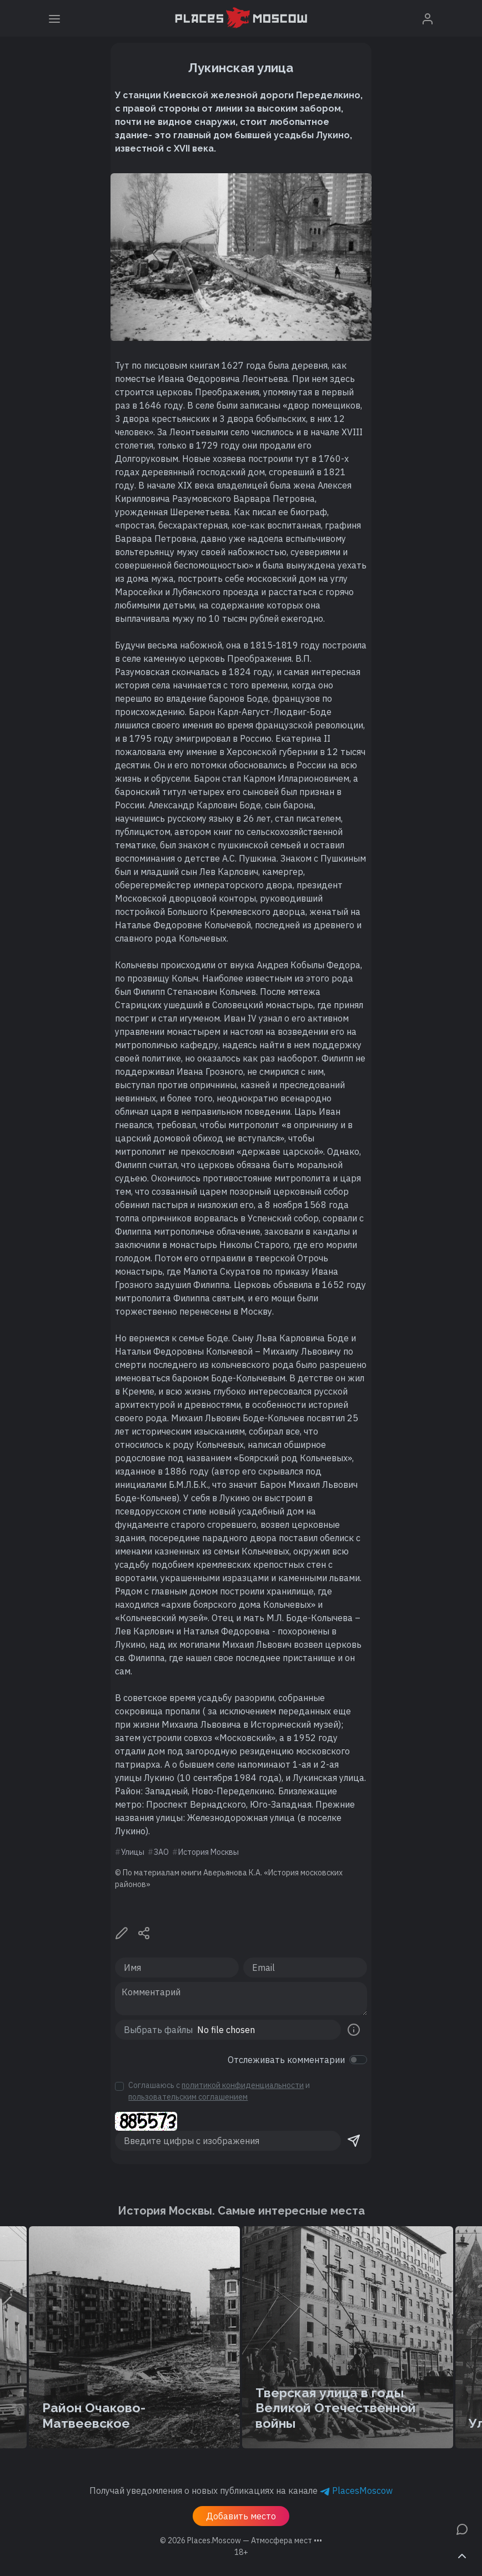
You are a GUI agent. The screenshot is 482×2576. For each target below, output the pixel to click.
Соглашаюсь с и (219, 2091)
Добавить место (241, 2516)
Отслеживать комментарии (286, 2059)
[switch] (358, 2059)
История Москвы (208, 1852)
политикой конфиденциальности (243, 2085)
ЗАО (161, 1852)
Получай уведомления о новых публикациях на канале (241, 2490)
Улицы (132, 1852)
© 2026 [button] (241, 2540)
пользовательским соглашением (188, 2097)
